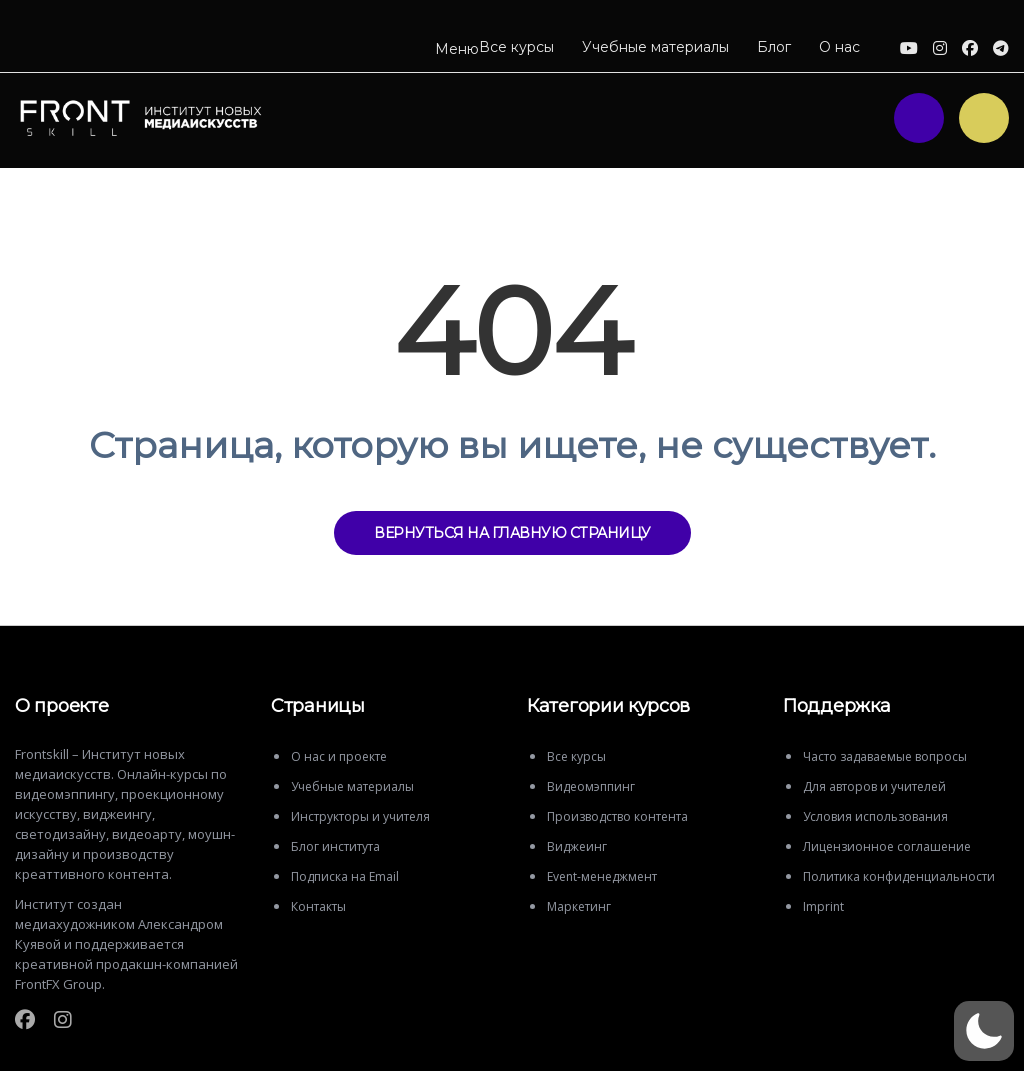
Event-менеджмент (602, 876)
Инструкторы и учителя (360, 816)
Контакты (318, 906)
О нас (839, 47)
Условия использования (875, 816)
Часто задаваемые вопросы (885, 756)
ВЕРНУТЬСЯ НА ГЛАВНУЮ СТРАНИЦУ (512, 533)
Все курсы (516, 47)
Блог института (335, 846)
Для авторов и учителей (874, 786)
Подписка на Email (345, 876)
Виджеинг (577, 846)
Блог (774, 47)
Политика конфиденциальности (899, 876)
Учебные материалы (655, 47)
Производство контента (617, 816)
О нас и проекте (339, 756)
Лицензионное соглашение (887, 846)
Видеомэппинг (591, 786)
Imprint (823, 906)
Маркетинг (579, 906)
